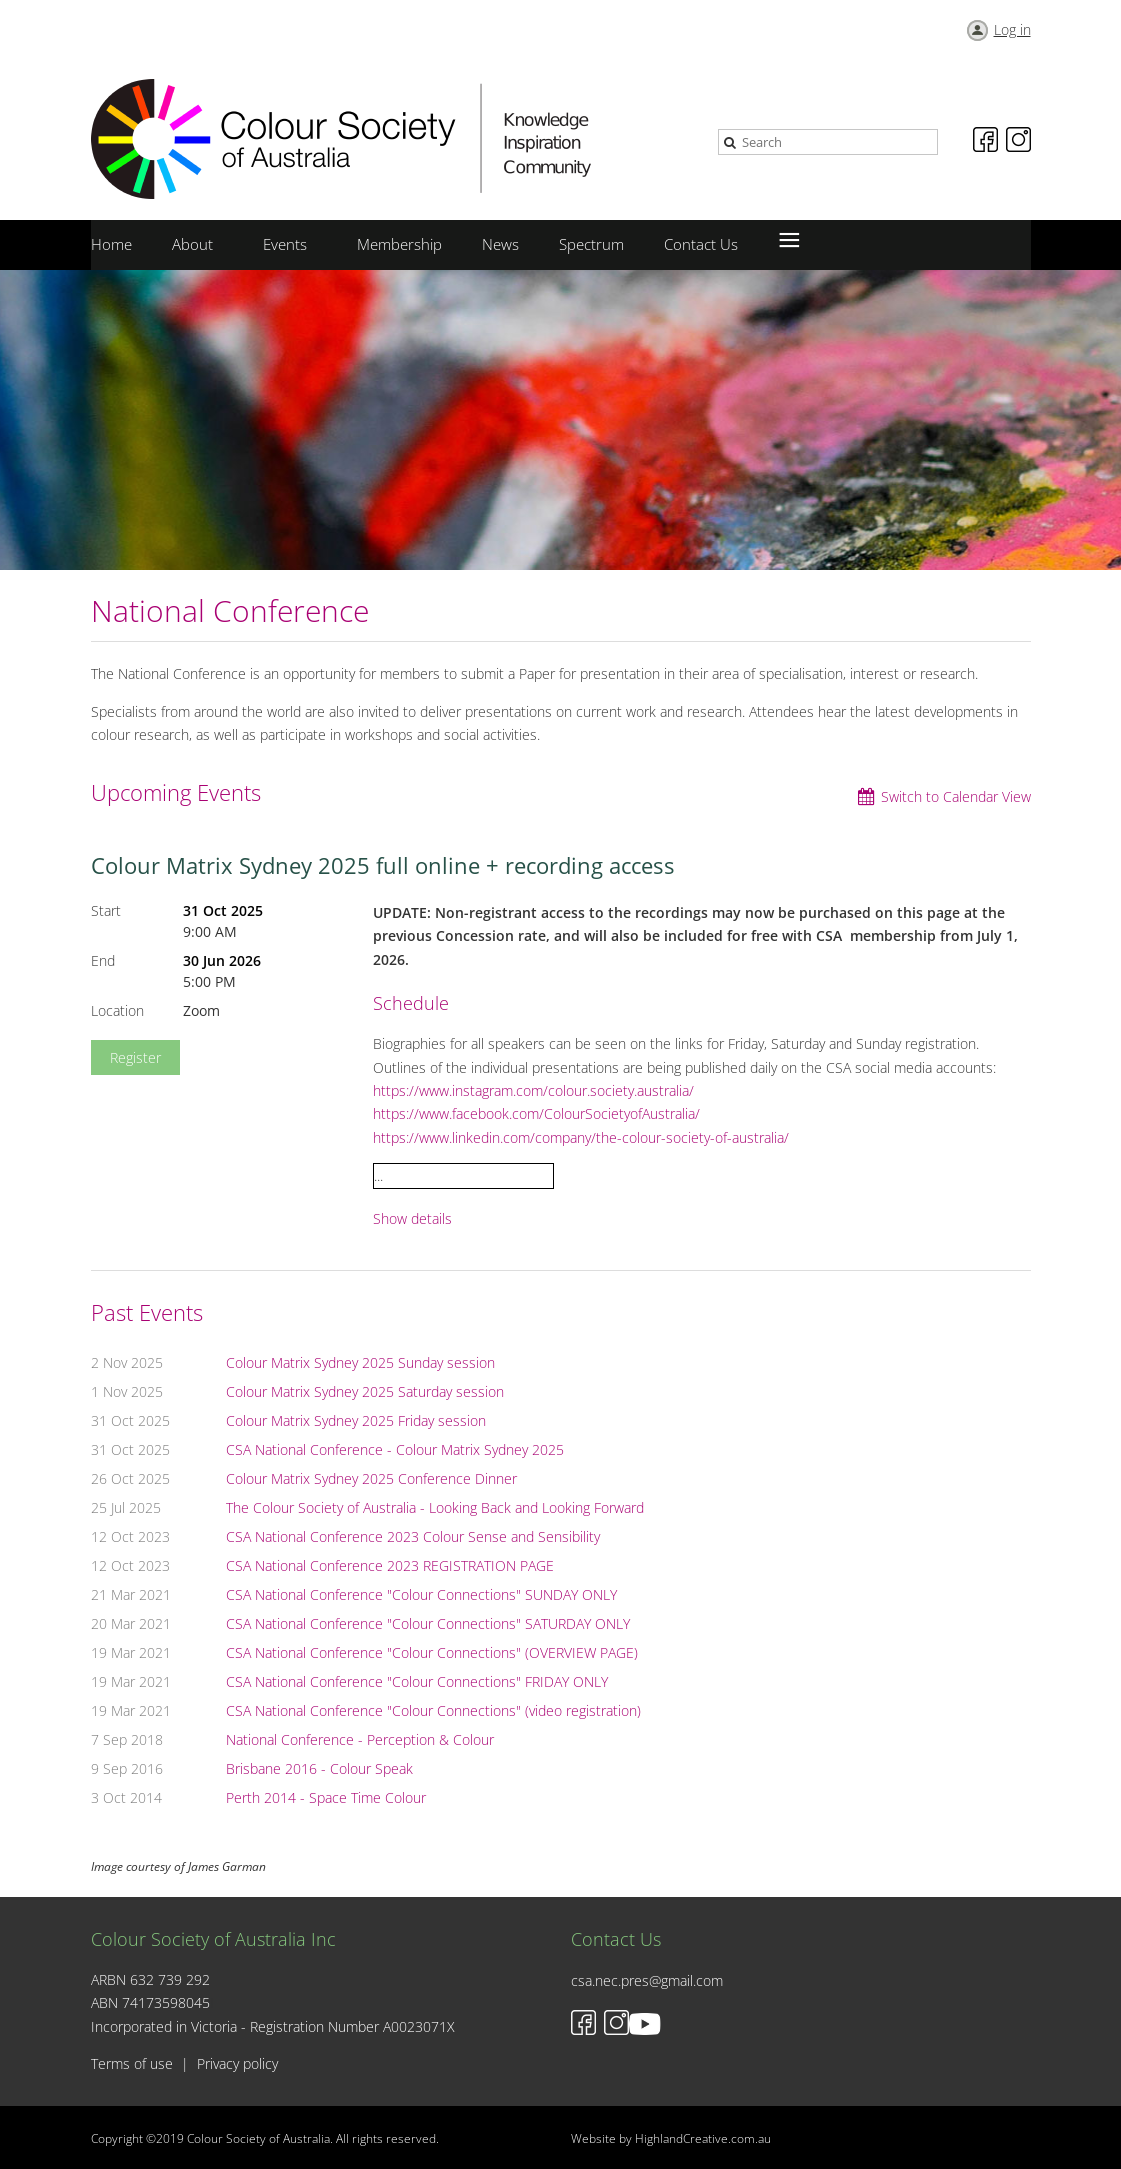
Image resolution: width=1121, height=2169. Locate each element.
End (103, 960)
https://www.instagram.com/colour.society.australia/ (533, 1090)
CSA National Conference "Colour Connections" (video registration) (433, 1710)
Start (106, 910)
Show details (412, 1219)
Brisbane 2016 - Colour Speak (319, 1768)
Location (117, 1010)
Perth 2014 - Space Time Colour (326, 1797)
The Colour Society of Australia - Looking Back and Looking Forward (435, 1507)
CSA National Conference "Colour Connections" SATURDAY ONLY (428, 1623)
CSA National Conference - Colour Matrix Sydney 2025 (395, 1449)
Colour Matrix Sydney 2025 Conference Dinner (371, 1478)
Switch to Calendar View (956, 796)
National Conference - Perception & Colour (360, 1739)
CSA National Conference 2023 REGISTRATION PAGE (390, 1565)
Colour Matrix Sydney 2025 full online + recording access (383, 865)
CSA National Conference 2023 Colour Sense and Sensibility (413, 1536)
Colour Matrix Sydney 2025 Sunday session (360, 1362)
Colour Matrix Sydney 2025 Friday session (356, 1420)
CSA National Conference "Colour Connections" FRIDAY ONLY (417, 1681)
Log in (1012, 29)
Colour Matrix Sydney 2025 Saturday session (365, 1391)
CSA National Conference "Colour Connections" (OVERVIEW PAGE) (432, 1652)
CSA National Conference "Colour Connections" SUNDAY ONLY (421, 1594)
